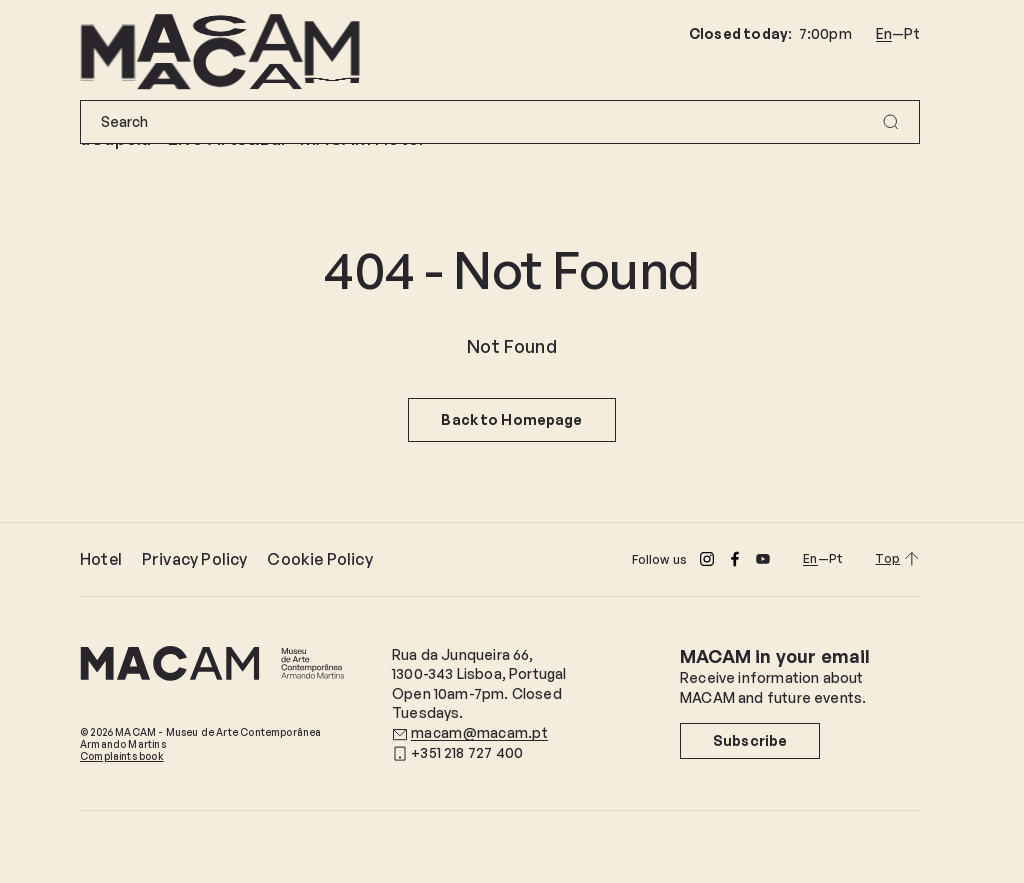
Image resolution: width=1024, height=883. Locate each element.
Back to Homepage (511, 419)
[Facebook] (735, 559)
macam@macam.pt (479, 732)
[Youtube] (763, 559)
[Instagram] (707, 559)
